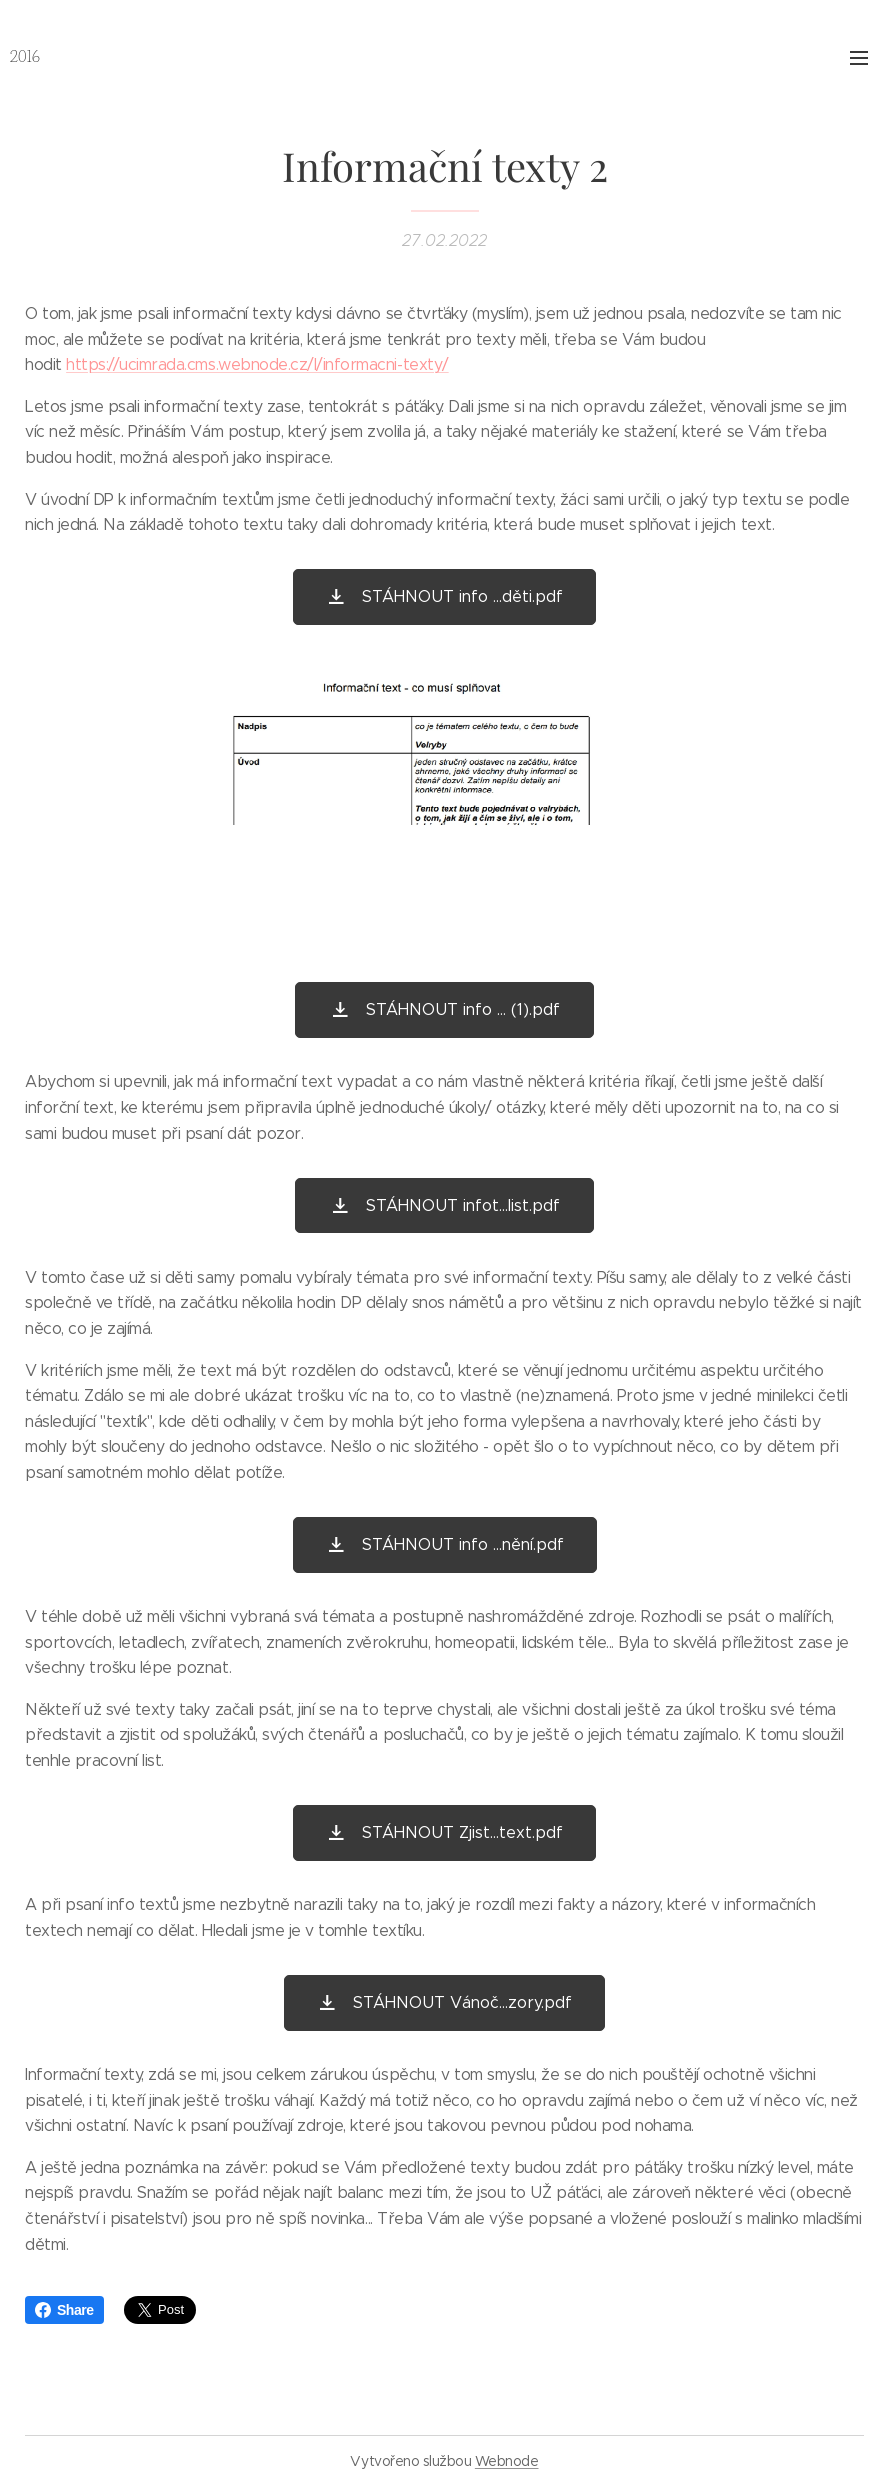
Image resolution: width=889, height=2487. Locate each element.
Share (64, 2310)
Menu (859, 58)
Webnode (507, 2461)
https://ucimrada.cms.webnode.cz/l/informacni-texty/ (257, 364)
